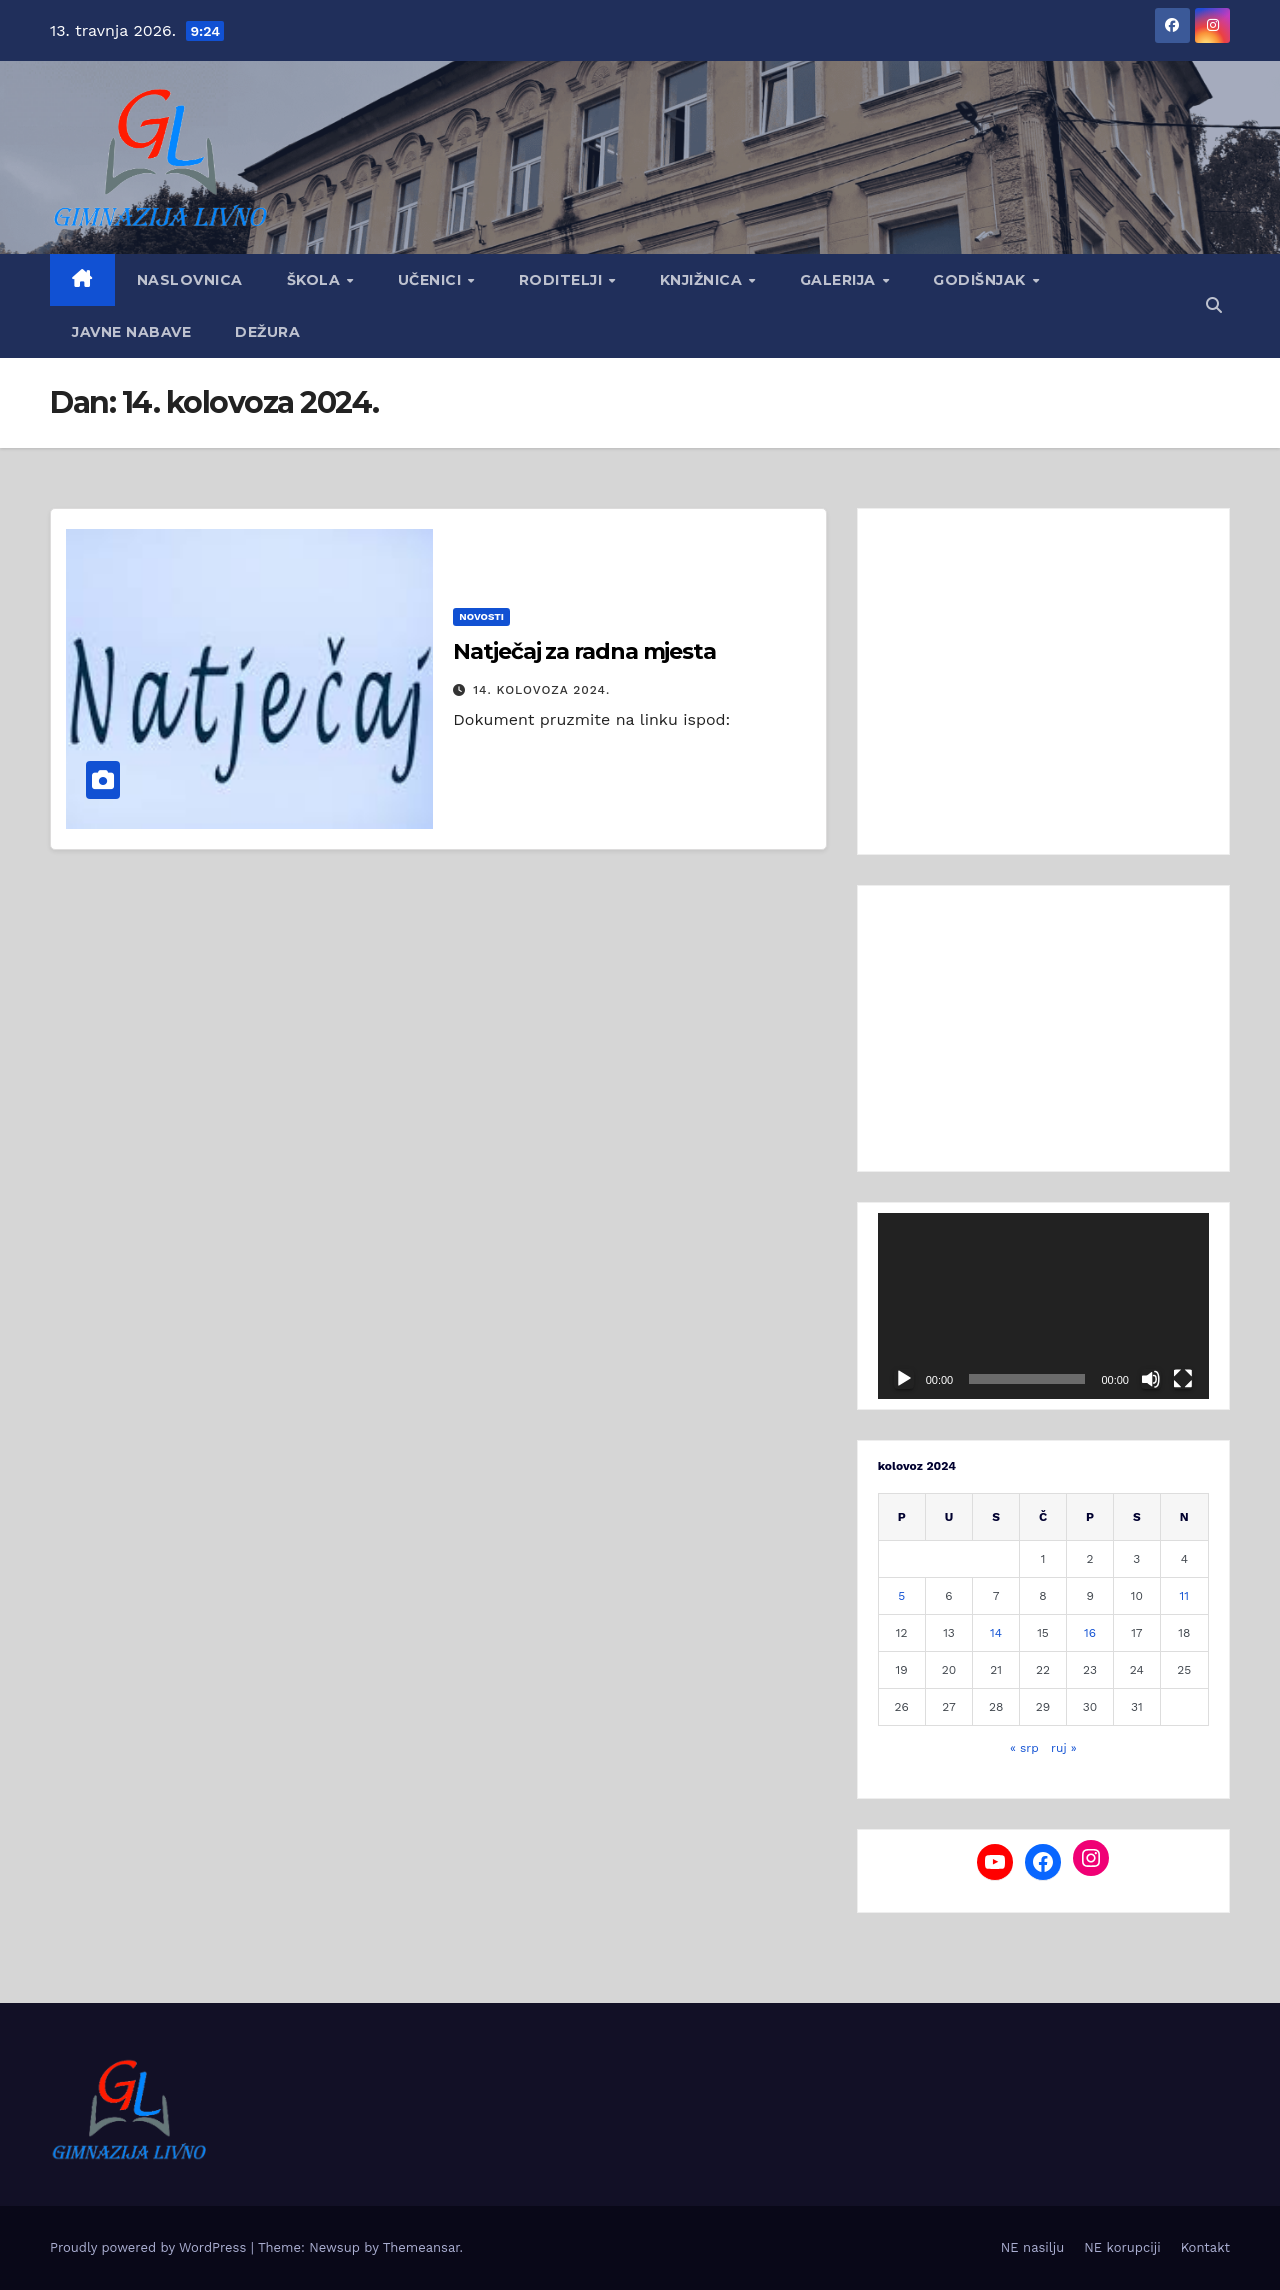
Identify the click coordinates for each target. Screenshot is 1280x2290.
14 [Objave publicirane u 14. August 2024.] (996, 1633)
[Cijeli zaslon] (1183, 1379)
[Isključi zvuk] (1151, 1379)
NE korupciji (1122, 2247)
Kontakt (1205, 2247)
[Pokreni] (904, 1379)
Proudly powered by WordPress (150, 2247)
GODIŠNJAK (981, 280)
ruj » (1064, 1748)
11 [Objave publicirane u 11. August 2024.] (1184, 1596)
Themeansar (421, 2247)
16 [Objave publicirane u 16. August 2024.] (1090, 1633)
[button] (1214, 305)
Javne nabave (131, 332)
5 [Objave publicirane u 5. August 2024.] (901, 1596)
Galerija (840, 280)
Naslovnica (190, 280)
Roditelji (563, 280)
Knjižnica (703, 280)
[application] (1043, 1306)
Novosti (481, 616)
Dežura (267, 332)
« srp (1024, 1748)
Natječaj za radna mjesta (584, 651)
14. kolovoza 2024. (541, 690)
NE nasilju (1032, 2247)
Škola (316, 280)
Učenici (432, 280)
